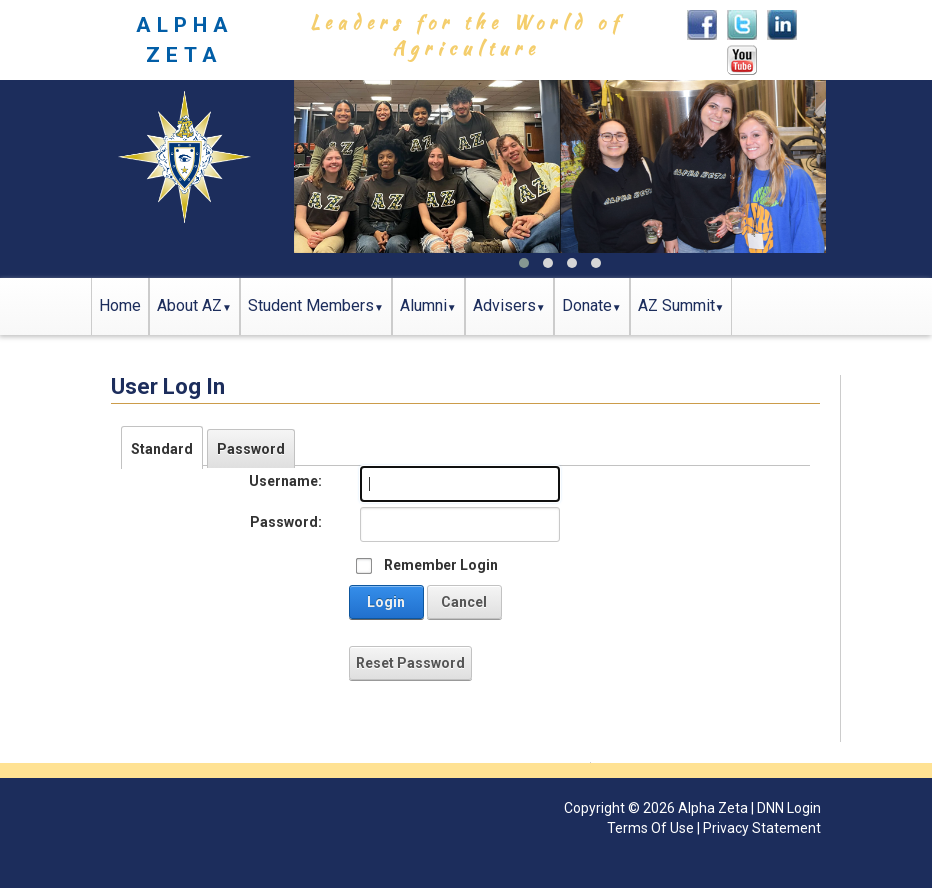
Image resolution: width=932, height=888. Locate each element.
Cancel (464, 602)
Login (386, 602)
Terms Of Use (650, 828)
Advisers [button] (504, 305)
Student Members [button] (311, 305)
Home (120, 305)
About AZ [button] (189, 305)
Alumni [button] (423, 305)
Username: (285, 481)
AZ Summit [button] (676, 305)
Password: (286, 522)
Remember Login (441, 565)
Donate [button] (587, 305)
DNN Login (789, 808)
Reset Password (410, 663)
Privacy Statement (762, 828)
